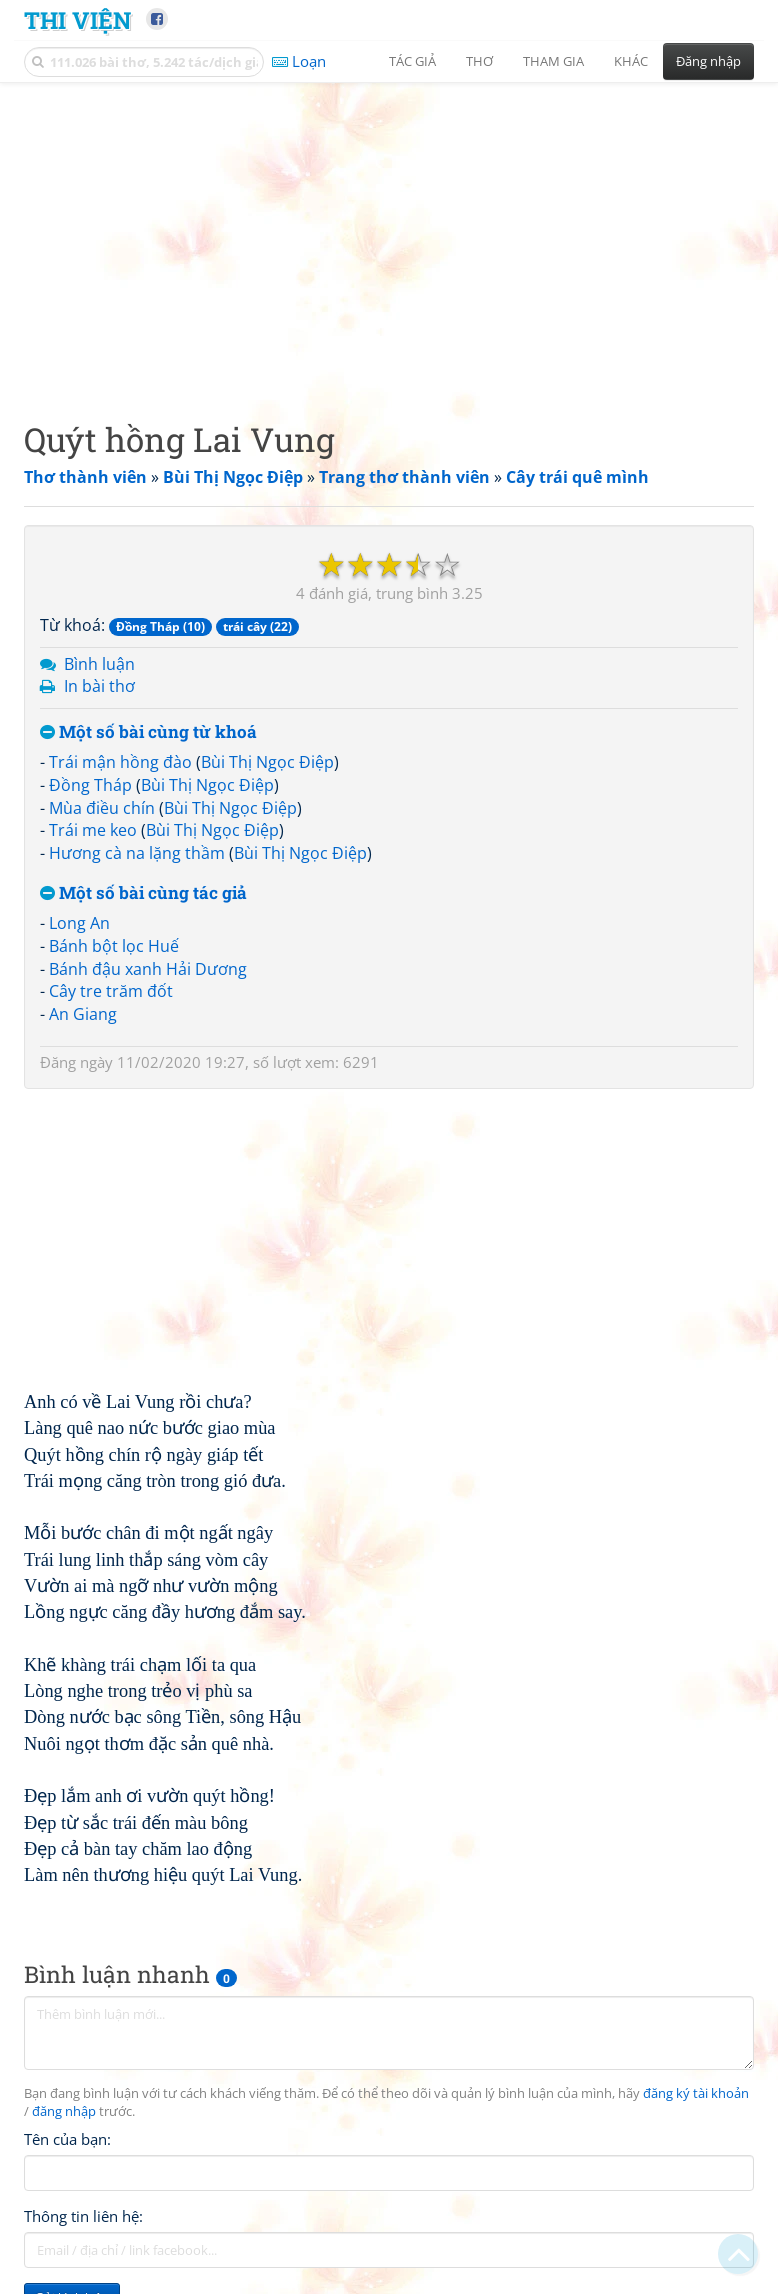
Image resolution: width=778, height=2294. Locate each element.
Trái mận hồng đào (120, 762)
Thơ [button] (479, 61)
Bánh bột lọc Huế (114, 946)
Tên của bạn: (67, 2139)
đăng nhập (64, 2111)
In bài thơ (99, 686)
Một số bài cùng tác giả (143, 893)
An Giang (83, 1014)
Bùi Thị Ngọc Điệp (267, 762)
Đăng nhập (708, 61)
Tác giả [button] (412, 61)
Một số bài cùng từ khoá (148, 732)
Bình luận (99, 664)
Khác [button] (631, 61)
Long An (79, 923)
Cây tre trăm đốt (111, 991)
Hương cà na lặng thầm (137, 853)
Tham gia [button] (553, 61)
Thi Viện (77, 19)
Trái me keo (93, 830)
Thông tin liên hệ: (83, 2216)
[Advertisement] (389, 235)
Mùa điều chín (102, 808)
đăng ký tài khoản (696, 2093)
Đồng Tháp (90, 785)
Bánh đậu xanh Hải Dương (148, 969)
